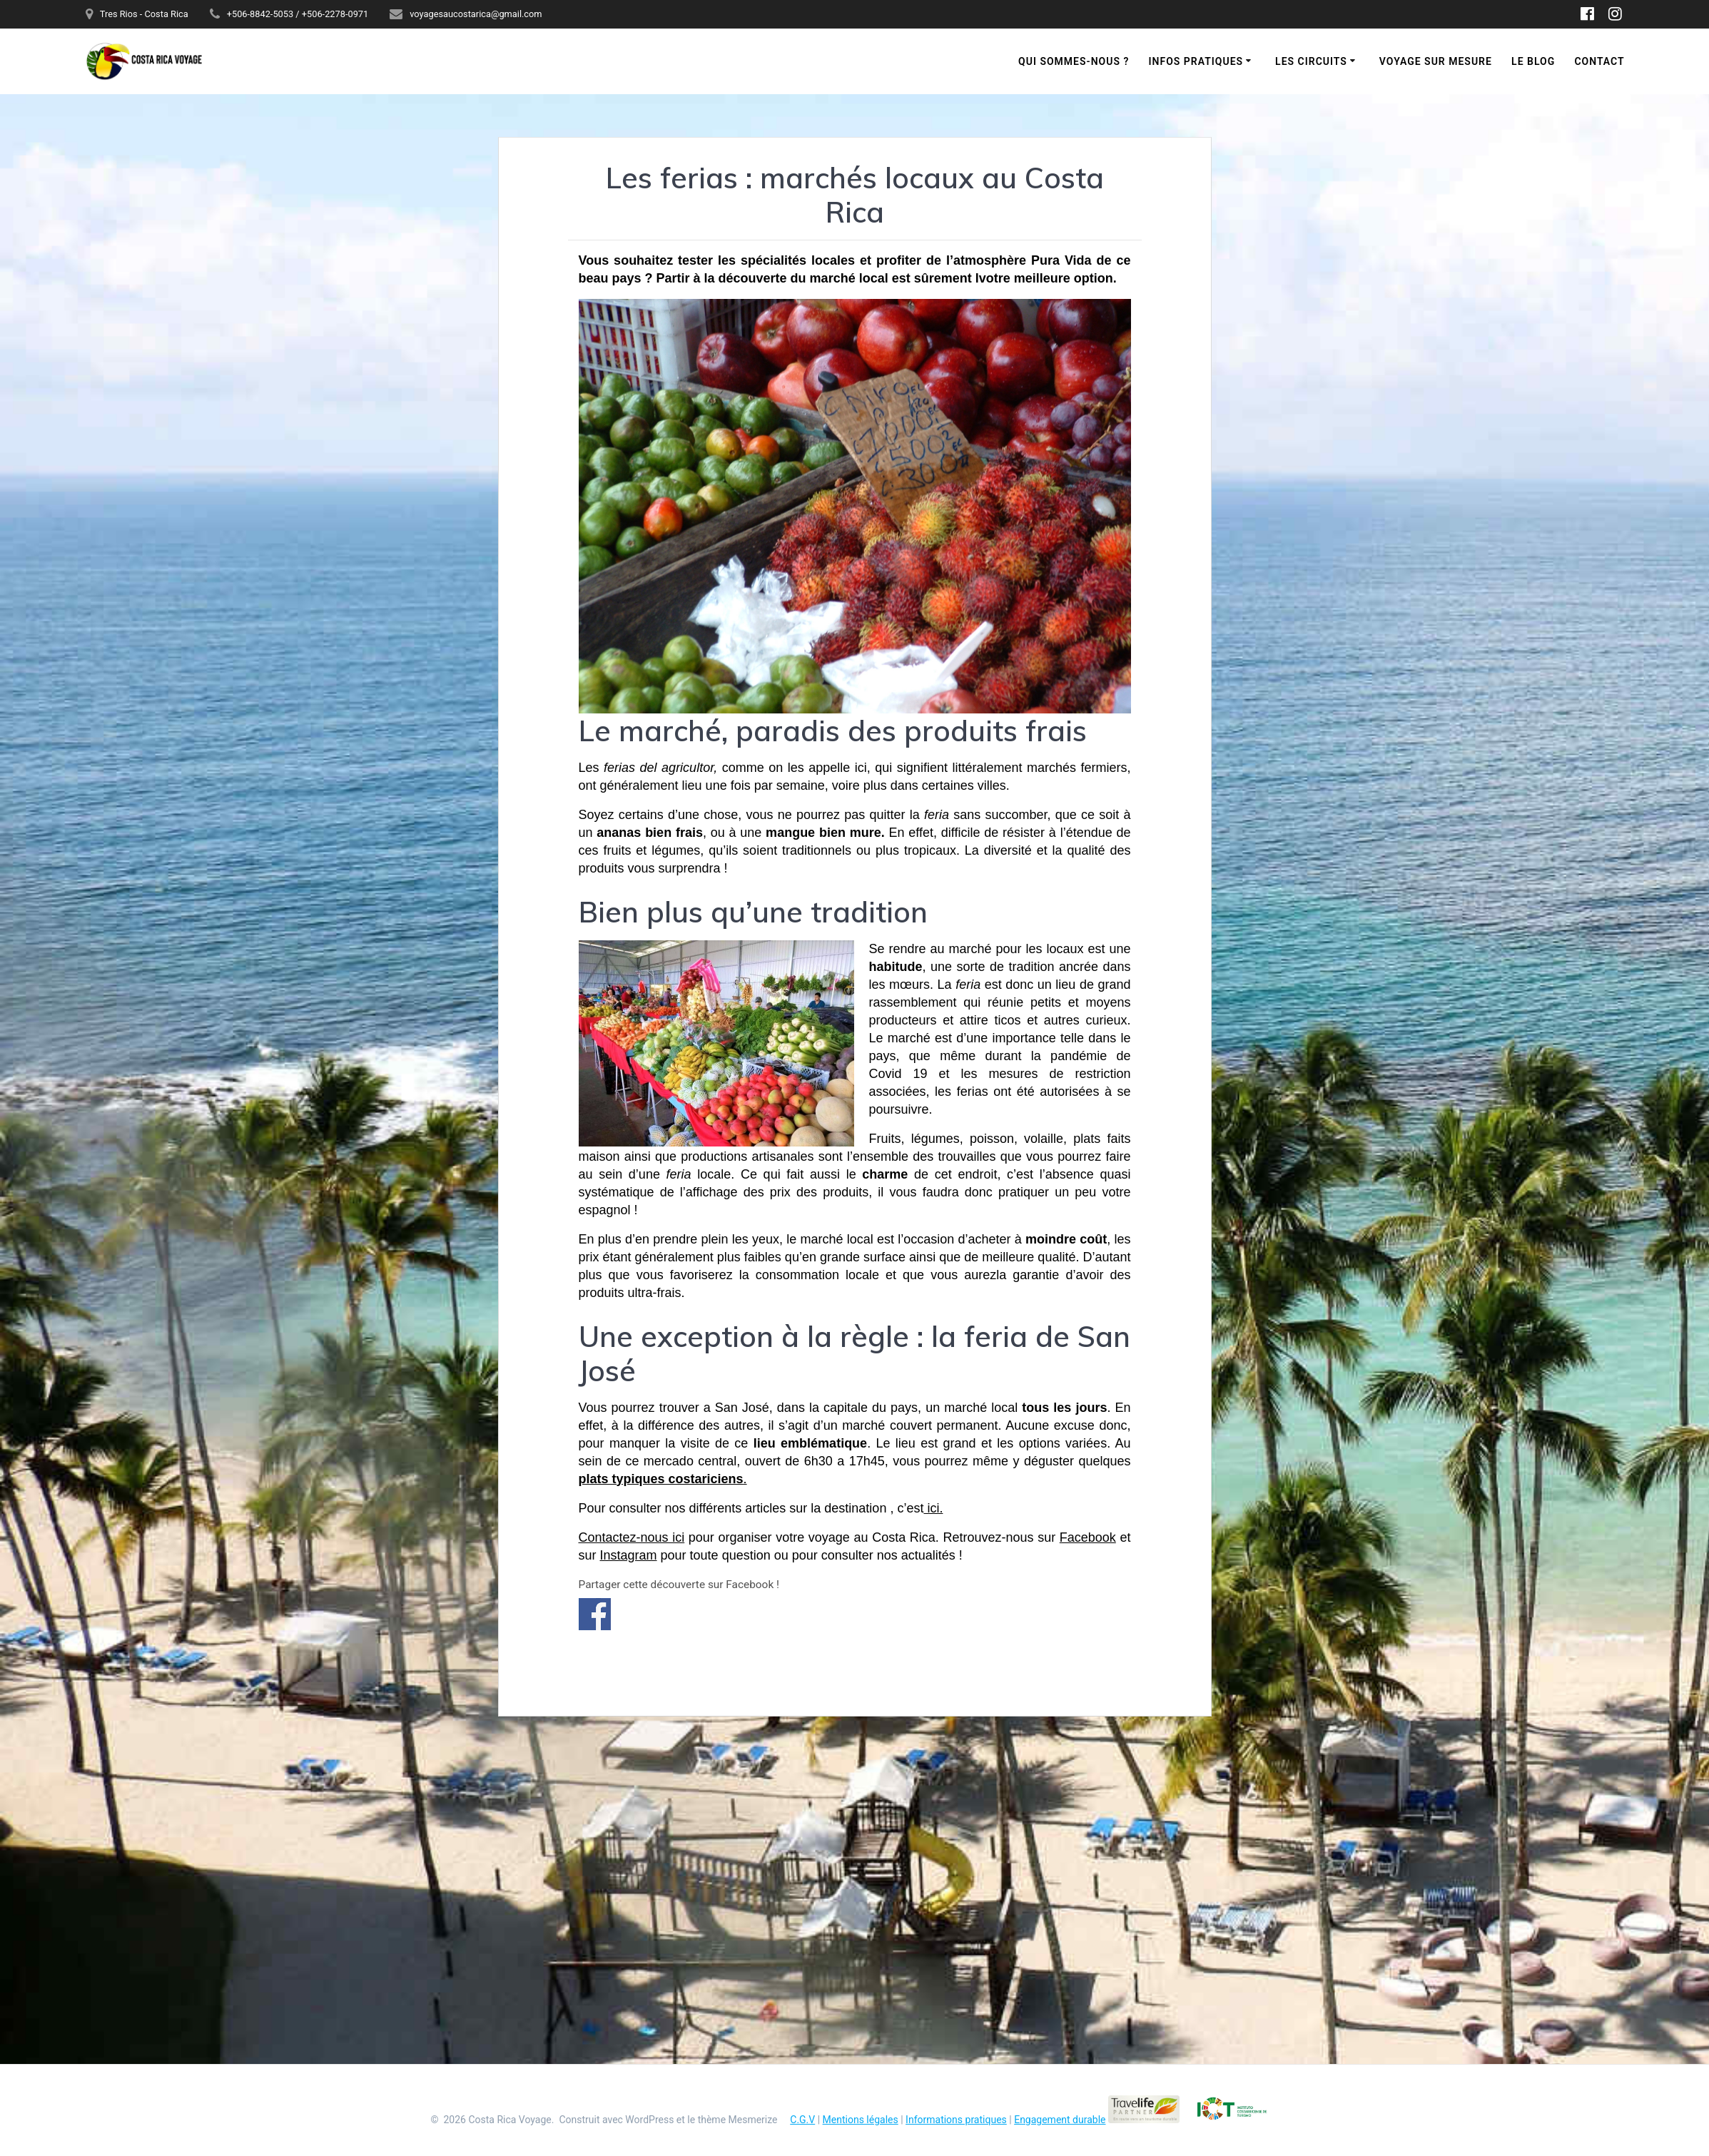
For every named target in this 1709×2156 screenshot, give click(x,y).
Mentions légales (860, 2119)
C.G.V (802, 2119)
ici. (933, 1508)
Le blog (1533, 61)
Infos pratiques (1196, 61)
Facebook (1088, 1537)
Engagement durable (1059, 2119)
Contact (1599, 61)
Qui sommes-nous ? (1073, 61)
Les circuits (1311, 61)
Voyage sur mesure (1435, 61)
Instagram (628, 1555)
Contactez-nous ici (632, 1537)
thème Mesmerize (738, 2119)
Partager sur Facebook (595, 1614)
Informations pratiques (956, 2119)
